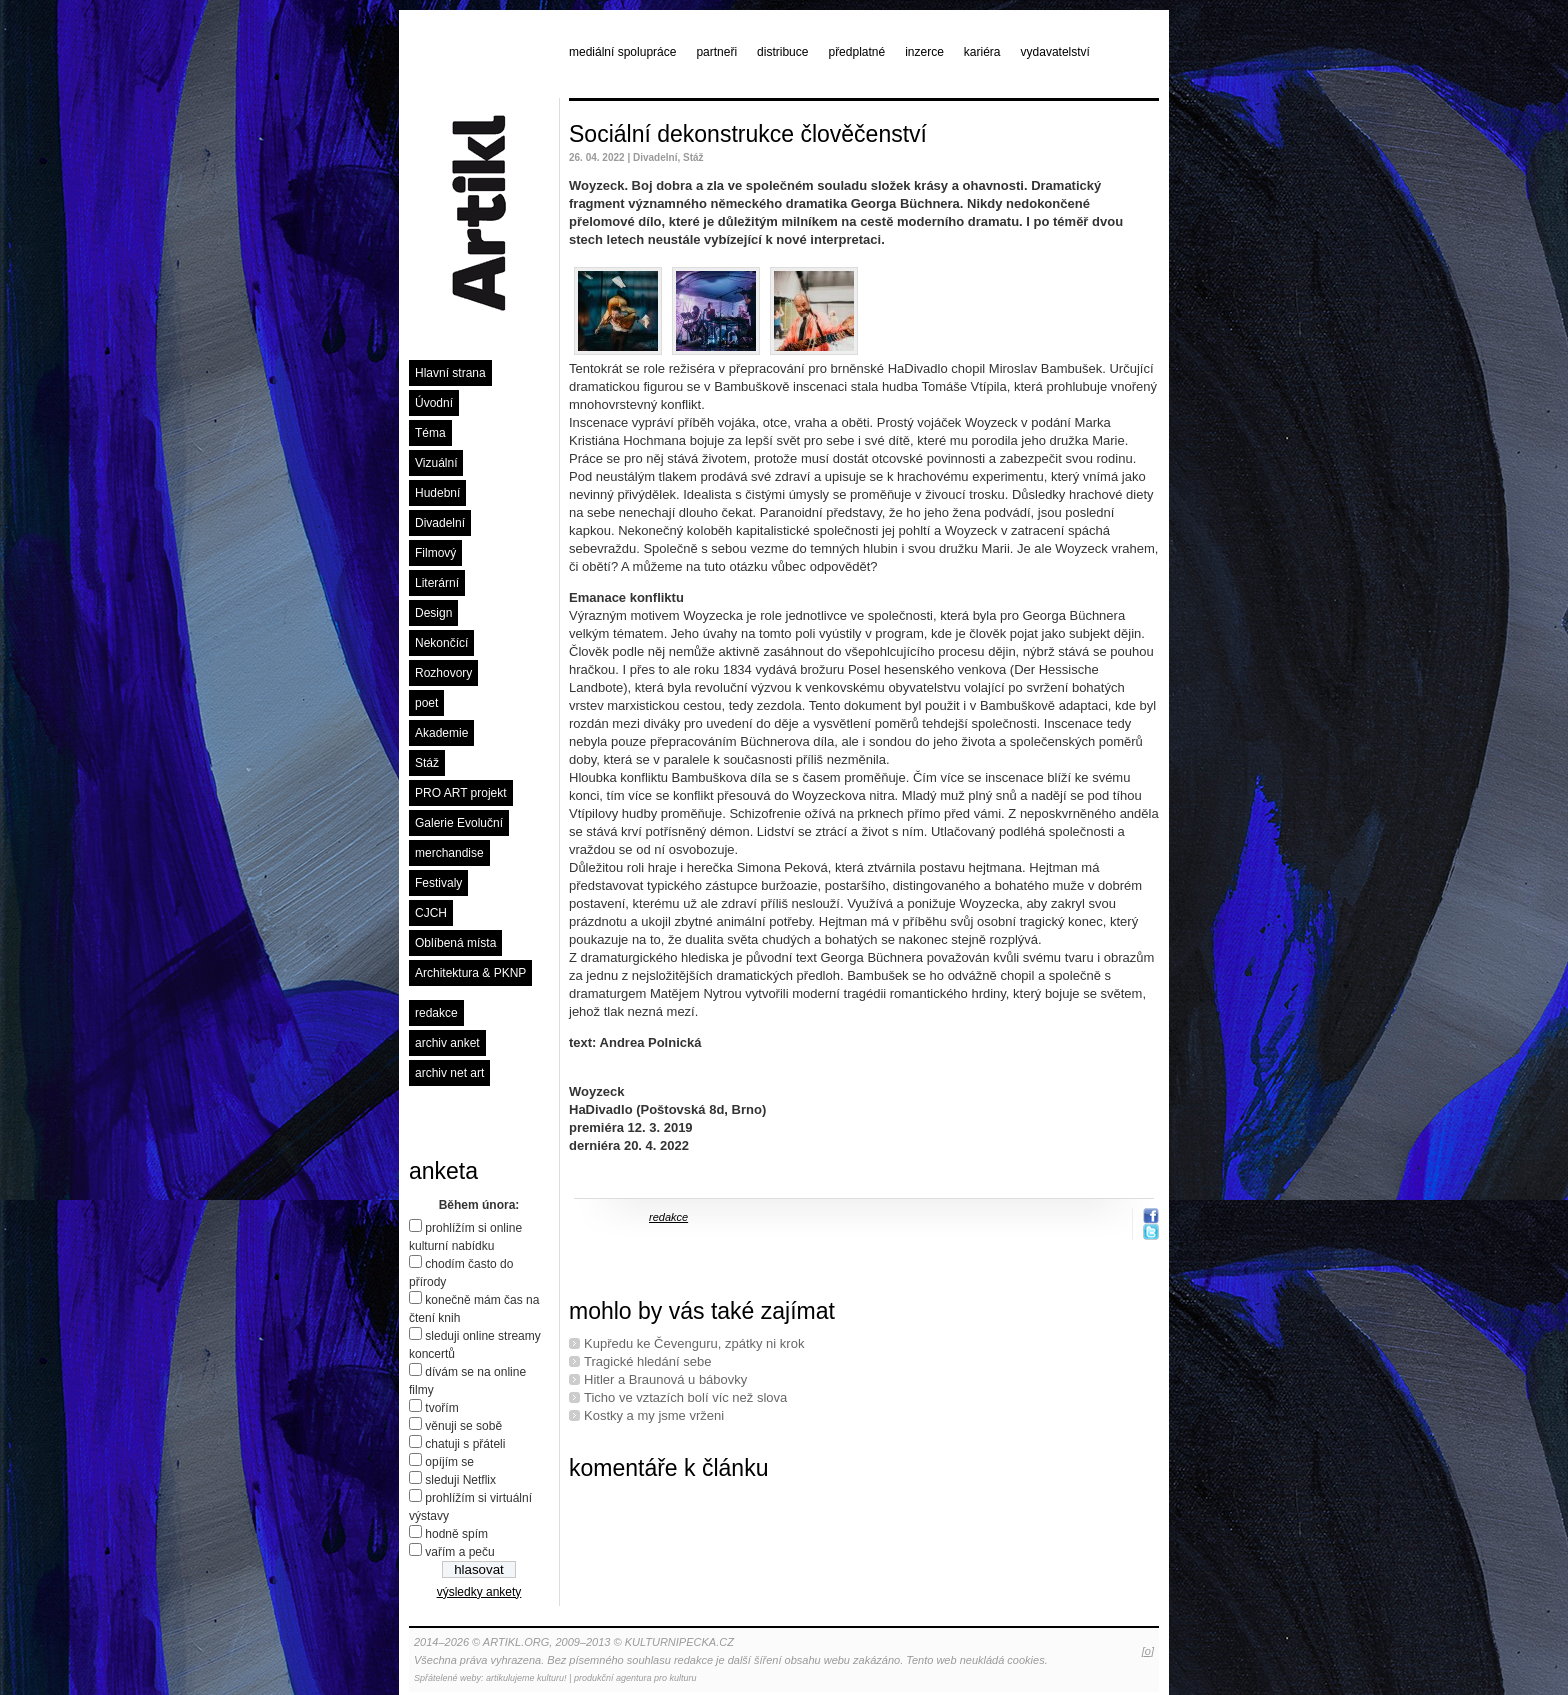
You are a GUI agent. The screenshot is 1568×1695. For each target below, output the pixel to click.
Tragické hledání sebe (647, 1361)
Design (433, 613)
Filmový (435, 553)
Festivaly (438, 883)
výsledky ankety (479, 1592)
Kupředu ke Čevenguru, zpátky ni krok (694, 1343)
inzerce (924, 52)
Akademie (441, 733)
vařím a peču (459, 1552)
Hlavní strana (450, 373)
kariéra (982, 52)
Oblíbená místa (455, 943)
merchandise (449, 853)
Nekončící (441, 643)
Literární (437, 583)
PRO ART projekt (461, 793)
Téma (430, 433)
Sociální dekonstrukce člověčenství (748, 134)
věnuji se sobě (463, 1426)
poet (426, 703)
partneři (716, 52)
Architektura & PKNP (470, 973)
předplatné (856, 52)
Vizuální (436, 463)
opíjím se (449, 1462)
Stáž (427, 763)
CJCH (431, 913)
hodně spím (456, 1534)
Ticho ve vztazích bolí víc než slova (685, 1397)
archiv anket (447, 1043)
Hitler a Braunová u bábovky (665, 1379)
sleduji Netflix (460, 1480)
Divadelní (440, 523)
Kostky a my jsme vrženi (654, 1415)
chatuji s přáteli (465, 1444)
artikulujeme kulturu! (526, 1678)
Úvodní (434, 403)
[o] (1148, 1651)
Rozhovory (443, 673)
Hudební (437, 493)
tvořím (441, 1408)
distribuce (782, 52)
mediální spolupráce (622, 52)
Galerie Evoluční (459, 823)
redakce (436, 1013)
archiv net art (449, 1073)
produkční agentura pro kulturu (635, 1678)
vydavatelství (1055, 52)
